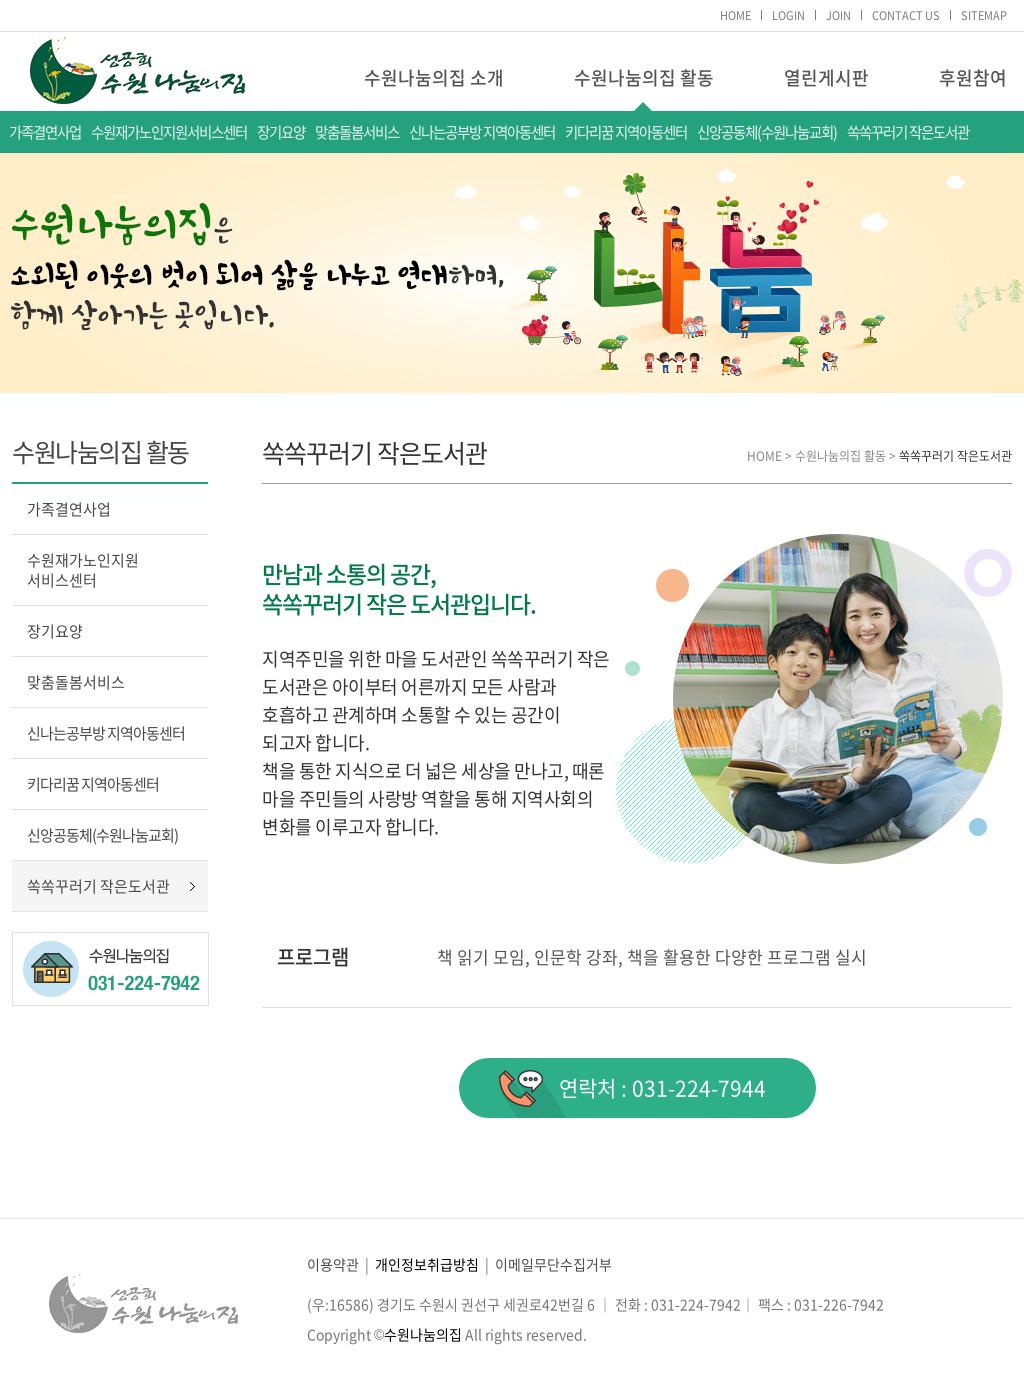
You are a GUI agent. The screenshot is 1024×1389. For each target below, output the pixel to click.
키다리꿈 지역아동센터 (626, 132)
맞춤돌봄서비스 (357, 132)
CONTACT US (906, 15)
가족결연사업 (45, 132)
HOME (735, 15)
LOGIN (788, 15)
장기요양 (281, 132)
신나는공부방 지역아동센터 (482, 132)
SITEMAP (984, 15)
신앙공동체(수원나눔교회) (767, 132)
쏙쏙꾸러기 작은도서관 (908, 132)
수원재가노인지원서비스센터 (169, 132)
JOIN (838, 15)
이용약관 (333, 1264)
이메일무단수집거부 (553, 1264)
